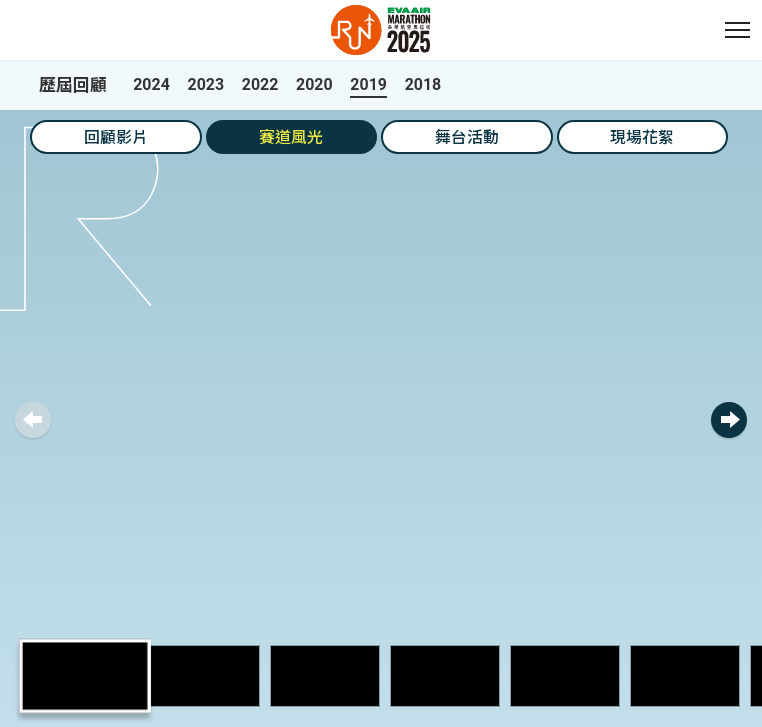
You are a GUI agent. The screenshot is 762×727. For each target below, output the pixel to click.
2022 (260, 84)
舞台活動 (467, 137)
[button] (737, 30)
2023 (206, 84)
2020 (314, 84)
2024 (151, 84)
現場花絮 (642, 137)
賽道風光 (291, 137)
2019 (368, 84)
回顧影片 (116, 137)
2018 (423, 84)
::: (10, 11)
